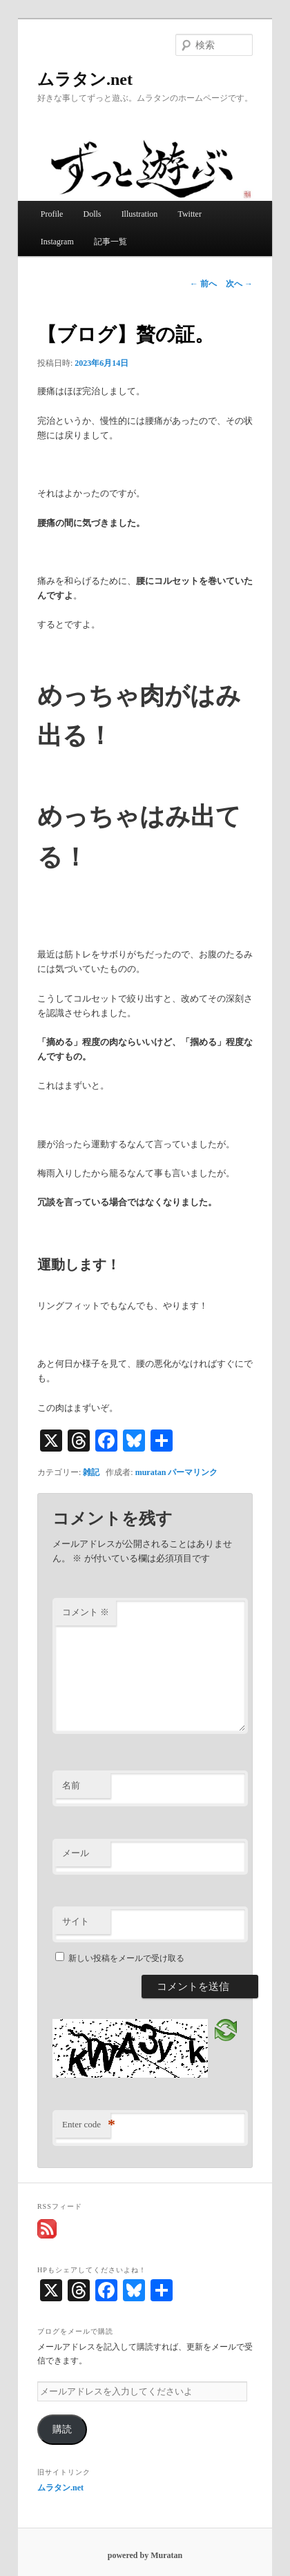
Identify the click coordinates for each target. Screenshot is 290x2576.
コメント (85, 1612)
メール (75, 1853)
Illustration (140, 214)
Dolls (93, 214)
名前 (71, 1785)
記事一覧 (110, 241)
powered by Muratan (145, 2555)
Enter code (86, 2125)
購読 (62, 2429)
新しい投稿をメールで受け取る (126, 1958)
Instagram (57, 241)
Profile (52, 214)
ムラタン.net (85, 79)
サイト (75, 1921)
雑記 (91, 1472)
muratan (150, 1472)
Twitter (189, 214)
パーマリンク (193, 1472)
